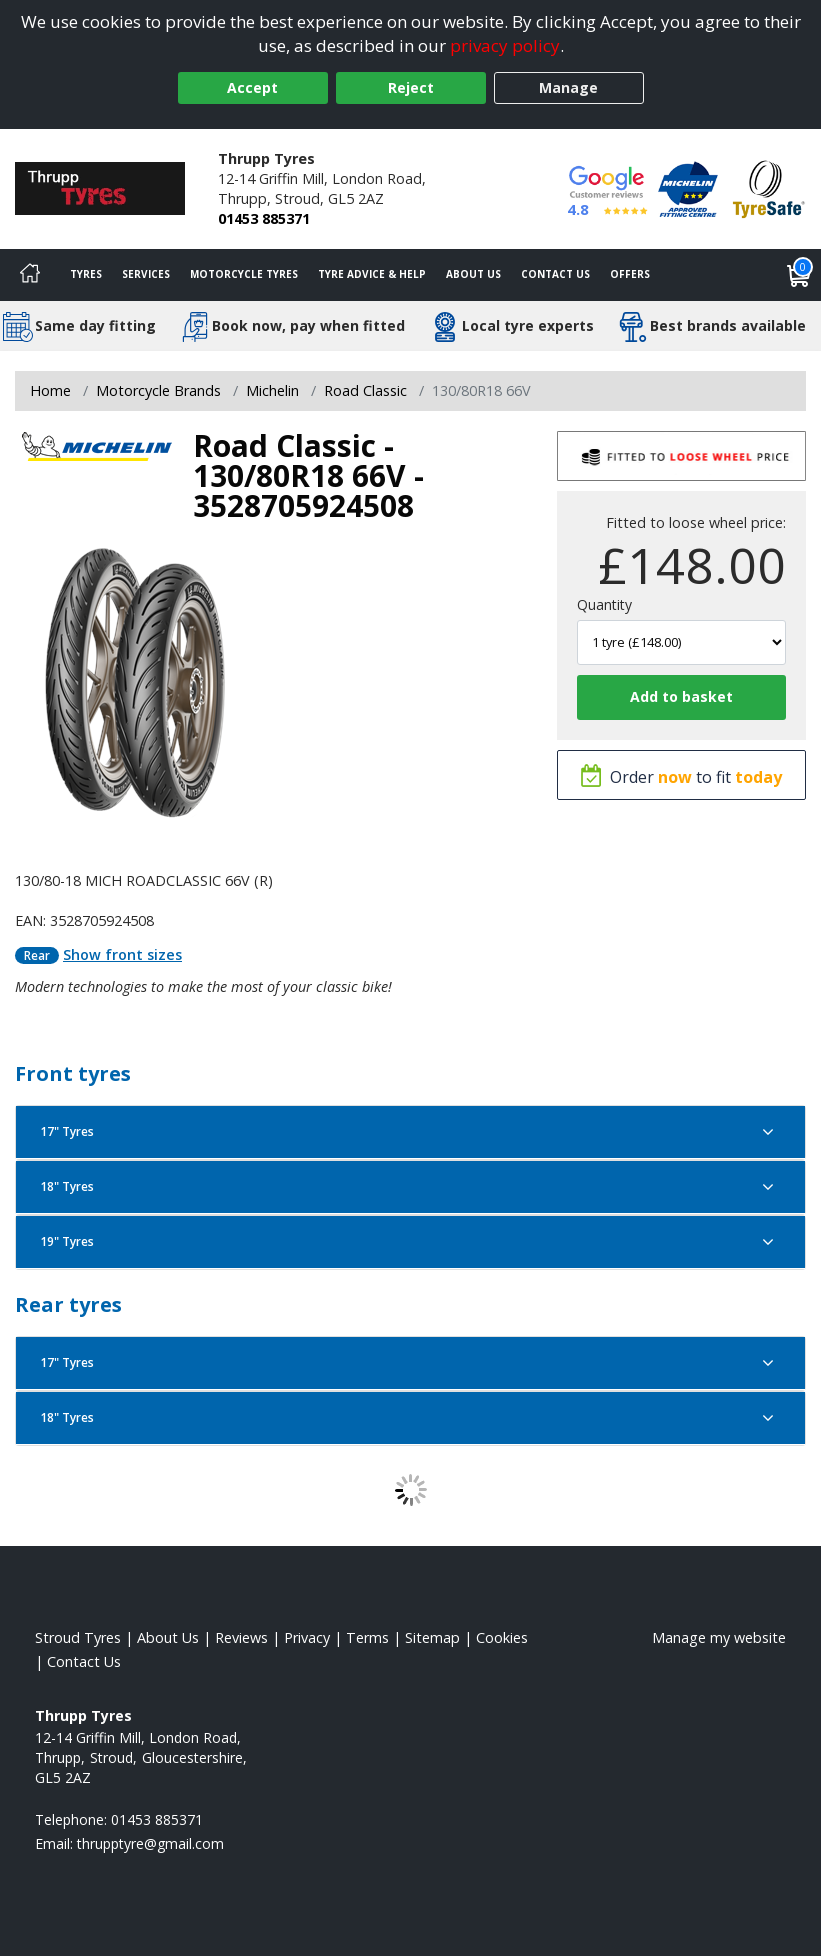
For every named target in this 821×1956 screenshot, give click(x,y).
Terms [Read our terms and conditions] (367, 1637)
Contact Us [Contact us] (555, 274)
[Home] (30, 275)
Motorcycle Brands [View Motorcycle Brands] (158, 390)
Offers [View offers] (630, 274)
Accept (252, 87)
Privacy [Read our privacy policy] (307, 1637)
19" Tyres (410, 1242)
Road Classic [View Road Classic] (365, 390)
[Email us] (150, 1843)
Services (146, 274)
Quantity (604, 604)
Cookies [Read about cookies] (502, 1637)
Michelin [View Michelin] (272, 390)
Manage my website (719, 1637)
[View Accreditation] (688, 187)
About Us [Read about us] (168, 1637)
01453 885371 (264, 218)
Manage (568, 87)
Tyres (86, 274)
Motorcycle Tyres (244, 274)
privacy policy (505, 45)
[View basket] (799, 275)
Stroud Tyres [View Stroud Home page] (78, 1637)
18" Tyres (410, 1187)
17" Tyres (410, 1132)
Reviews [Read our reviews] (241, 1637)
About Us (473, 274)
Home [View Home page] (50, 390)
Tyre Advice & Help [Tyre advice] (372, 274)
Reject (411, 87)
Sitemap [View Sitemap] (432, 1637)
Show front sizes (122, 954)
